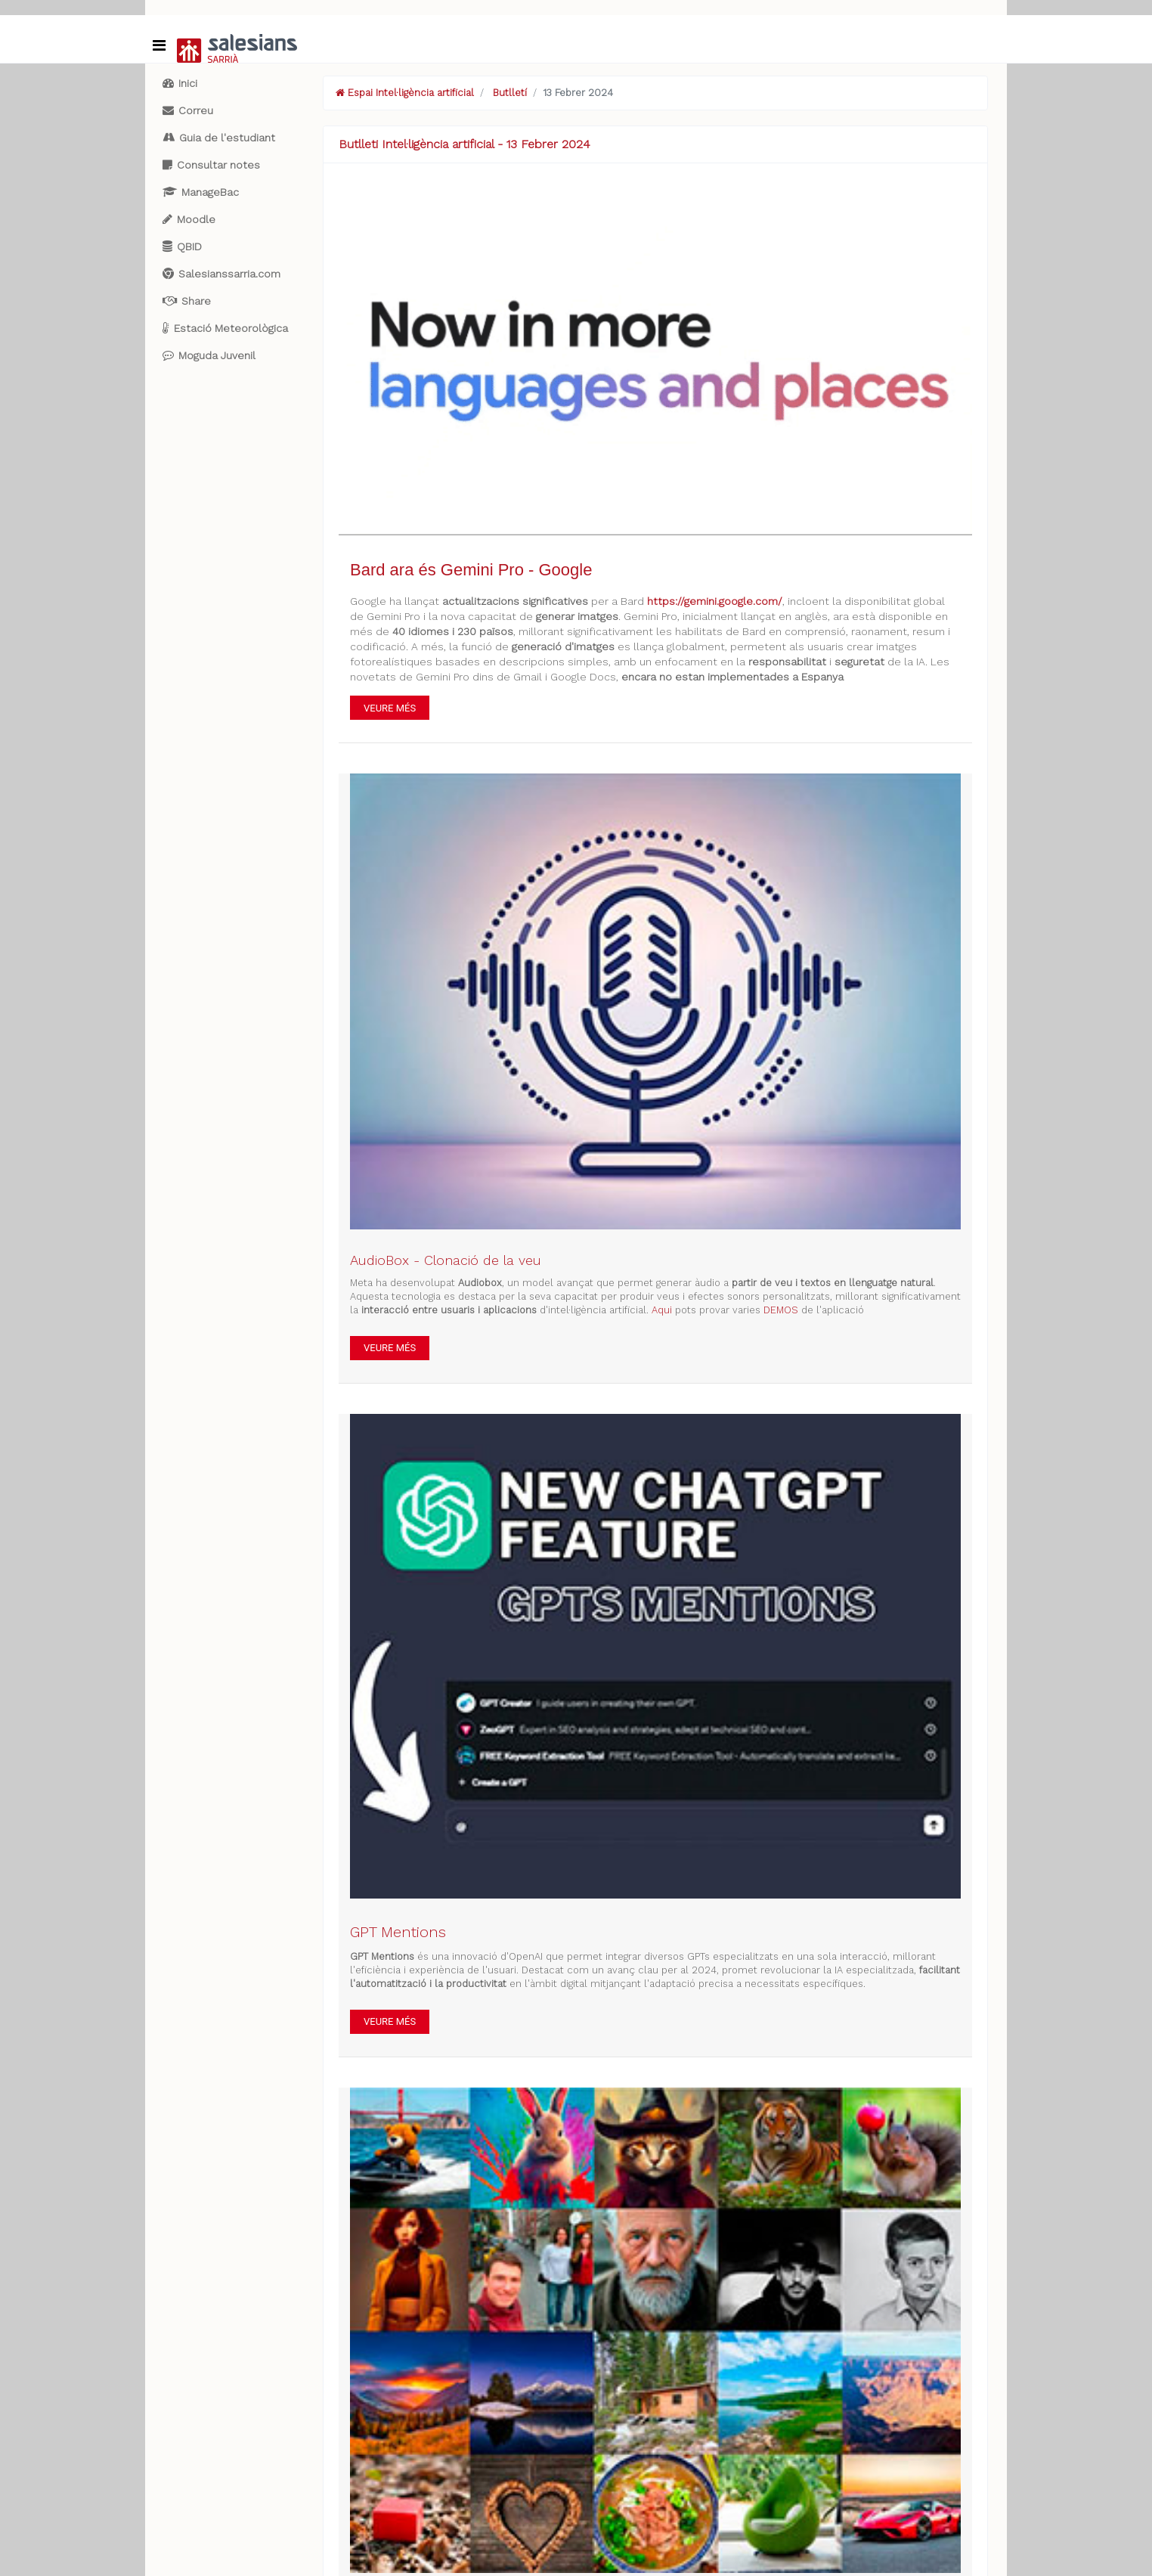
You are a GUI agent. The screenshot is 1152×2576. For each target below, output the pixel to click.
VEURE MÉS (390, 708)
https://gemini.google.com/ (714, 601)
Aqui (662, 1310)
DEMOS (780, 1310)
